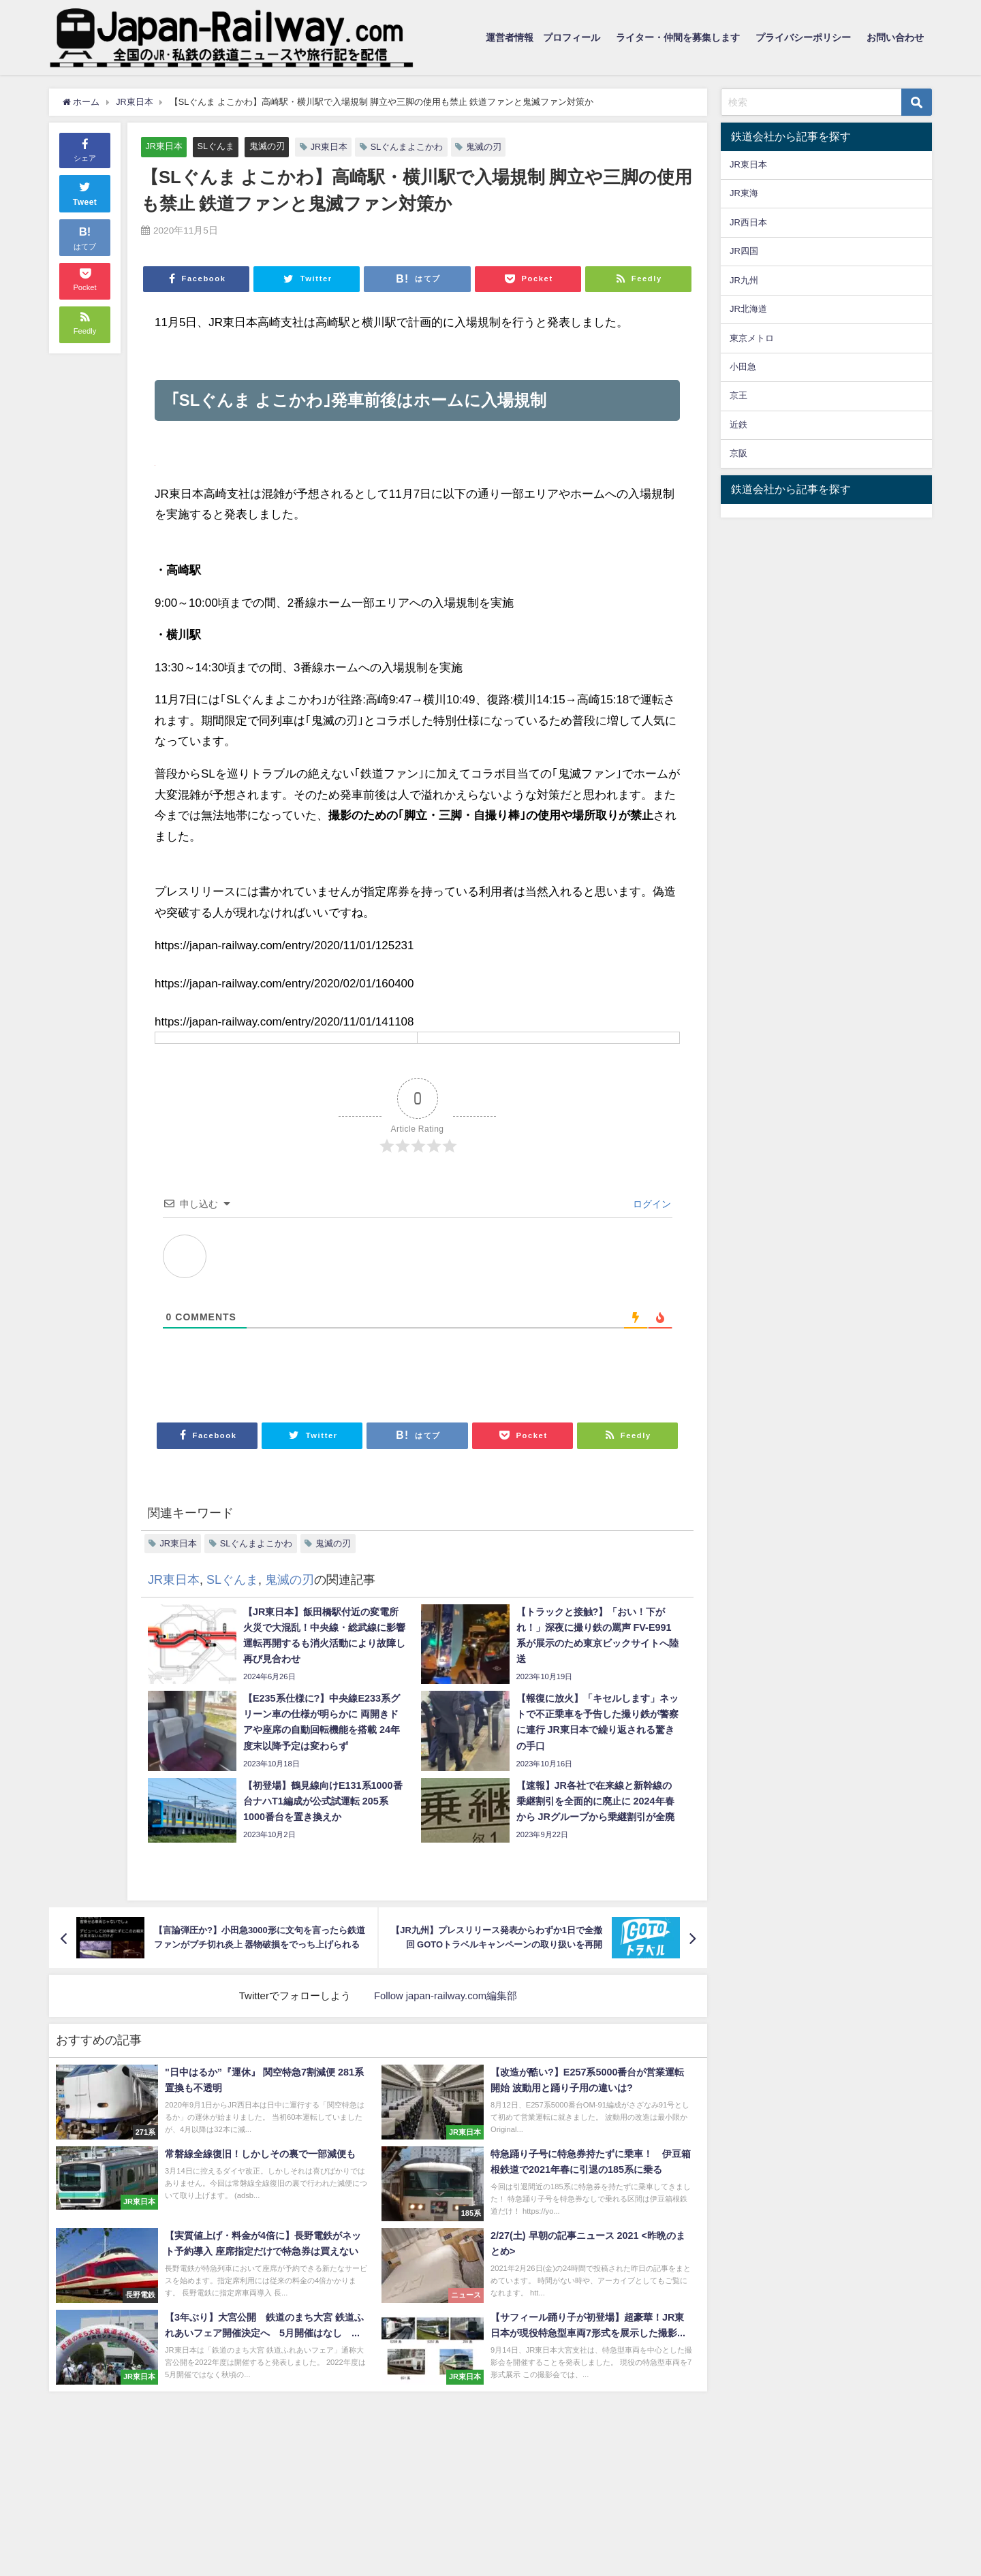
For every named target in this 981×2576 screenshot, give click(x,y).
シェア (85, 149)
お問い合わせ (895, 37)
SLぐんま (216, 146)
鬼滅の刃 (267, 146)
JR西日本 (748, 222)
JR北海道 (748, 308)
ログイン (650, 1204)
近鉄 (738, 424)
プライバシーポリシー (803, 37)
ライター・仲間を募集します (678, 37)
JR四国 (744, 251)
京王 (738, 395)
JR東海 (744, 193)
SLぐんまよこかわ (407, 146)
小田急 (743, 366)
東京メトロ (752, 338)
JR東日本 (164, 146)
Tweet (85, 192)
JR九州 (744, 280)
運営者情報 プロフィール (543, 37)
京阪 (738, 453)
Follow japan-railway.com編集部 (445, 1996)
